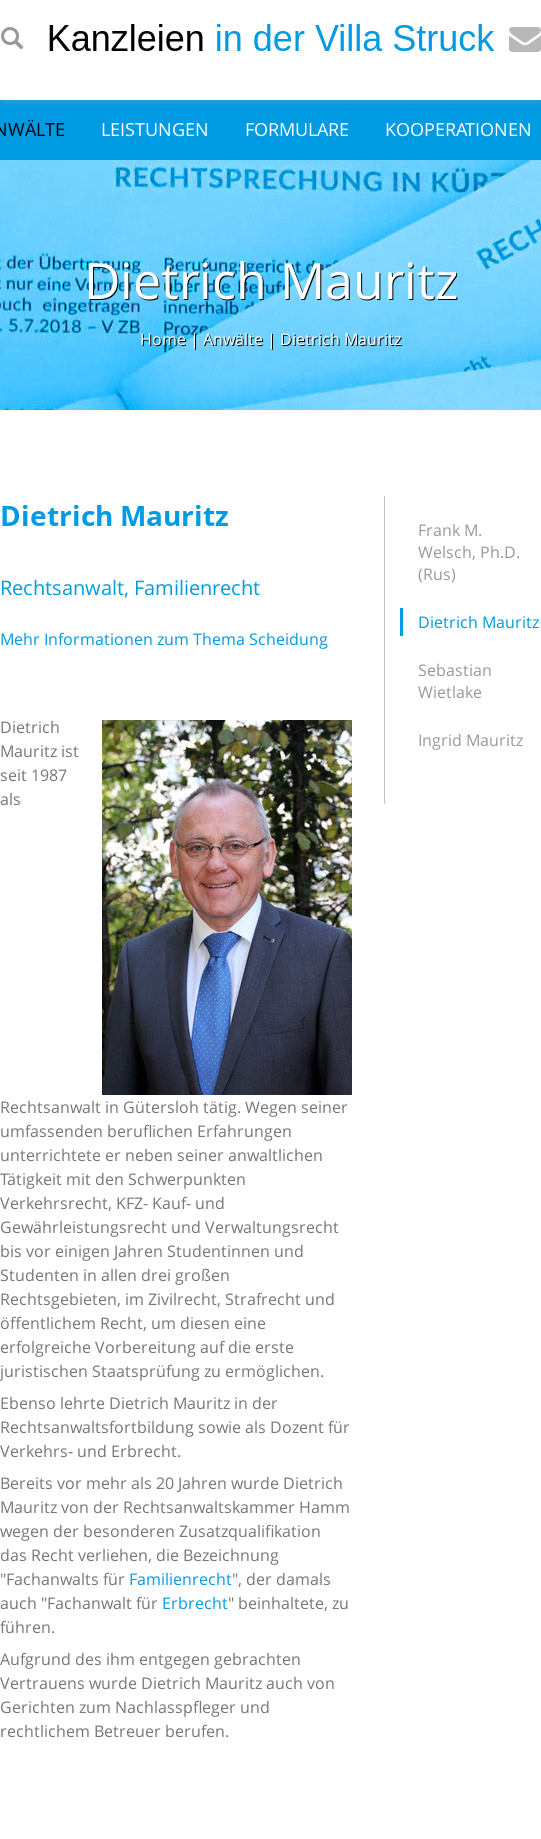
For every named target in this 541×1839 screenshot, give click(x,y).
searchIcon (12, 39)
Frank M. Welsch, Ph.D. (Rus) (469, 552)
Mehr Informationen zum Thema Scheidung (164, 639)
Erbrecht (195, 1603)
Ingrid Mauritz (470, 740)
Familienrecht (180, 1579)
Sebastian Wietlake (455, 681)
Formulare (297, 129)
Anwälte (233, 339)
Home (163, 339)
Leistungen (155, 129)
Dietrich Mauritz (340, 339)
